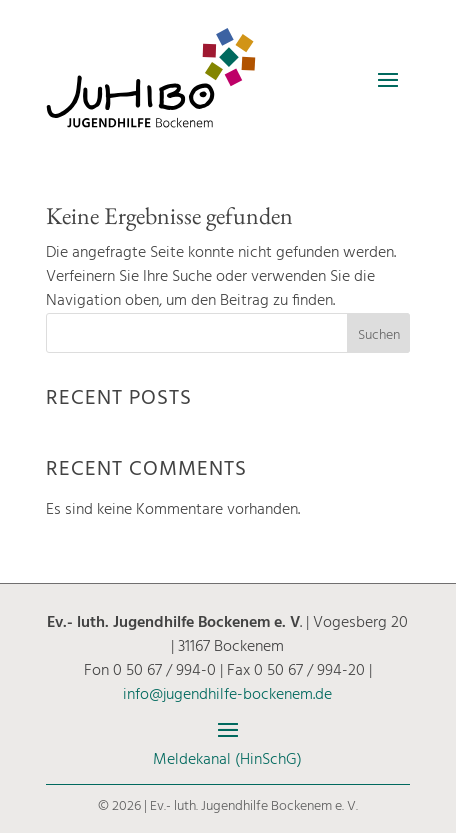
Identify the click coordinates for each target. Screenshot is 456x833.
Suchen (379, 335)
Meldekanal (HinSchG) (227, 760)
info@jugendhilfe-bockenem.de (227, 695)
